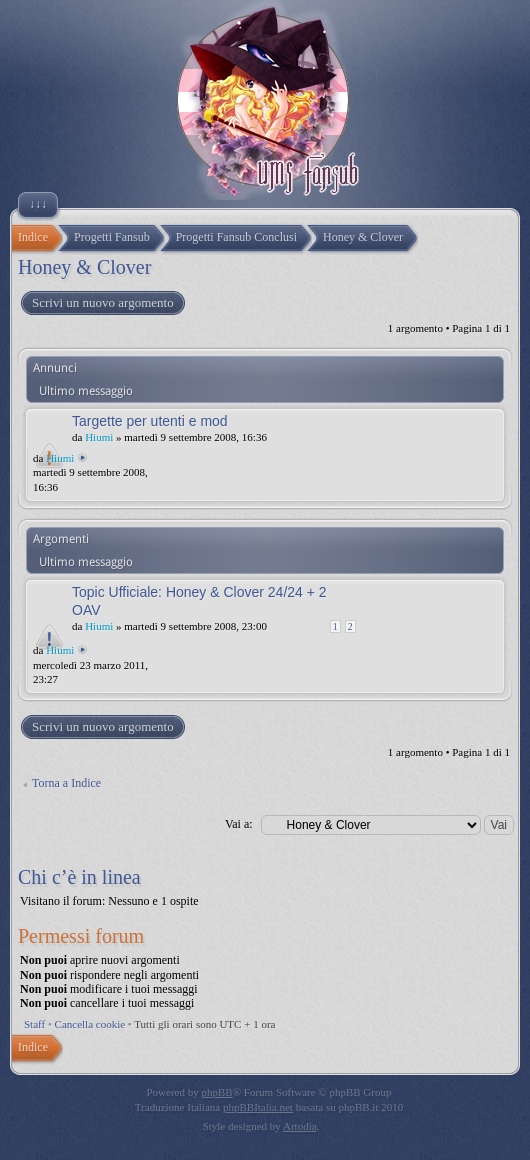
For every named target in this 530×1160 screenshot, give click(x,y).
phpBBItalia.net (258, 1107)
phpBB (217, 1092)
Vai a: (239, 824)
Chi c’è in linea (79, 877)
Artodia (300, 1126)
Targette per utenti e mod (150, 421)
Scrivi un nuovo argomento (102, 303)
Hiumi (99, 437)
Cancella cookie (90, 1024)
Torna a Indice (66, 783)
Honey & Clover (84, 267)
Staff (34, 1024)
